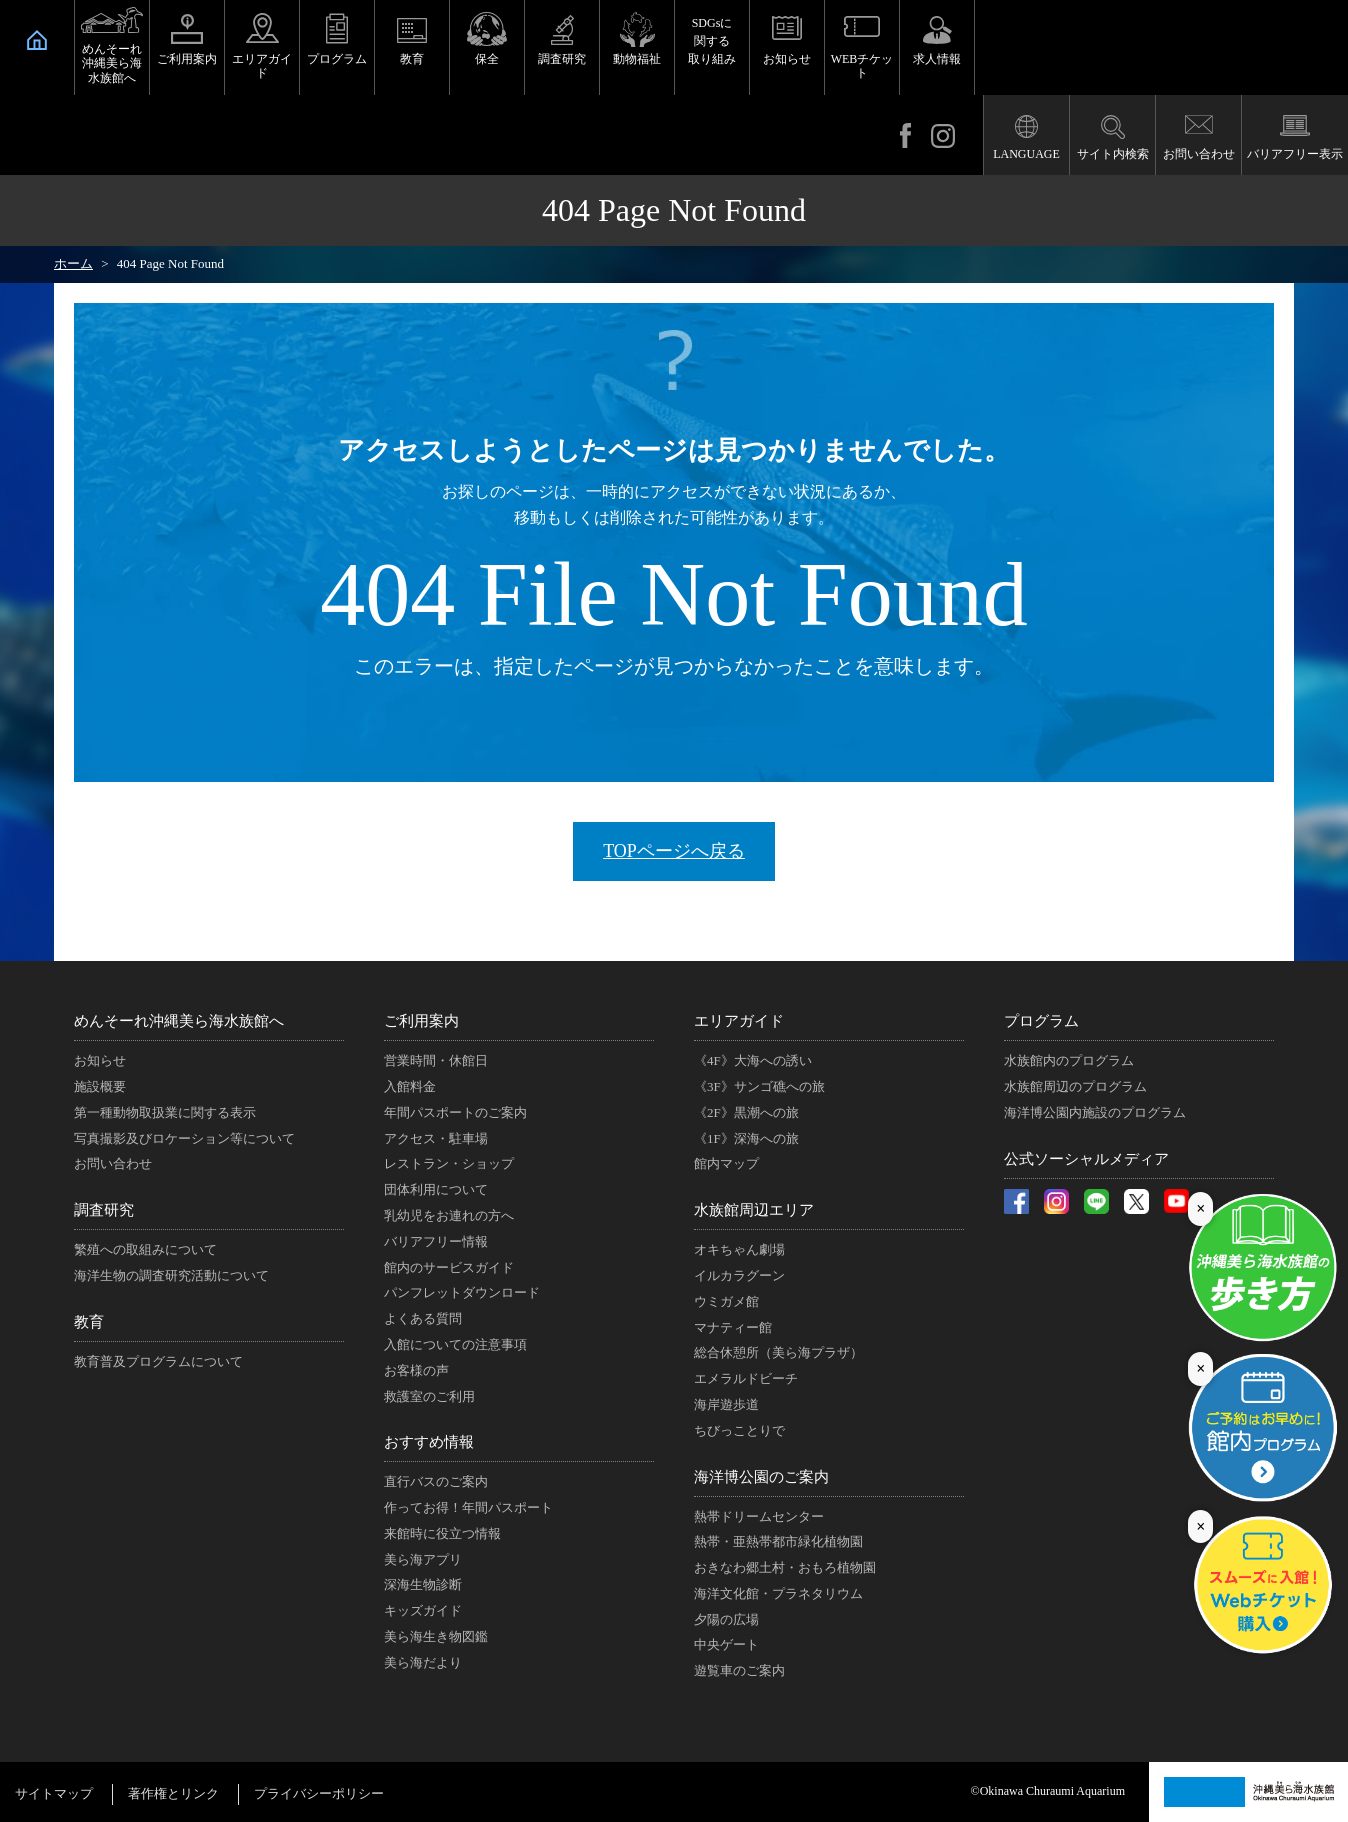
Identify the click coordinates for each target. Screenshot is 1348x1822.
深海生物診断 (423, 1584)
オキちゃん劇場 (739, 1249)
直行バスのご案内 (436, 1481)
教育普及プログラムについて (158, 1361)
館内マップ (726, 1163)
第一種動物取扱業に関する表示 (165, 1112)
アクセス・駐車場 (436, 1138)
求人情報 (937, 59)
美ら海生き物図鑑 (436, 1636)
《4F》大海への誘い (753, 1060)
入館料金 (410, 1086)
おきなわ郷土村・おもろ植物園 (785, 1567)
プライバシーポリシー (319, 1793)
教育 (412, 59)
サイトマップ (54, 1793)
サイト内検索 (1113, 154)
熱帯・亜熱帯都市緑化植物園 (778, 1541)
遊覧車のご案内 (739, 1670)
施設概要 (100, 1086)
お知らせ (787, 59)
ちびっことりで (739, 1430)
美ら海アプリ (423, 1559)
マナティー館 (733, 1327)
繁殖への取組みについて (145, 1249)
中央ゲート (726, 1644)
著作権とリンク (173, 1793)
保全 (487, 59)
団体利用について (436, 1189)
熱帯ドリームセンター (759, 1516)
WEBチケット (862, 66)
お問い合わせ (1199, 154)
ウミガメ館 (726, 1301)
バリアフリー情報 (436, 1241)
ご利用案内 (187, 59)
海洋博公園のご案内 (761, 1477)
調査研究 (562, 59)
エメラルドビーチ (746, 1378)
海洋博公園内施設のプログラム (1095, 1112)
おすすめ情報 (429, 1442)
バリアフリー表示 (1295, 154)
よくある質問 (423, 1318)
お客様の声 (416, 1370)
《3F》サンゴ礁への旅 (759, 1086)
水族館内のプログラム (1069, 1060)
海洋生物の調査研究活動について (171, 1275)
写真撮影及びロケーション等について (184, 1138)
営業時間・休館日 (436, 1060)
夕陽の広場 (726, 1619)
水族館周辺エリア (754, 1210)
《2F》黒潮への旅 (746, 1112)
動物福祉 (637, 59)
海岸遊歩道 (726, 1404)
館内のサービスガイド (449, 1267)
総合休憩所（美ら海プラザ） (778, 1352)
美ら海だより (423, 1662)
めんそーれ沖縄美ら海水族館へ (112, 63)
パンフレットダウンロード (462, 1292)
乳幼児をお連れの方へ (449, 1215)
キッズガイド (423, 1610)
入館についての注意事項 (455, 1344)
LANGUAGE (1026, 154)
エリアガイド (262, 66)
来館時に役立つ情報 (442, 1533)
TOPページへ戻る (674, 851)
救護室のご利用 (429, 1396)
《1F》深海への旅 (746, 1138)
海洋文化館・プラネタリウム (778, 1593)
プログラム (337, 59)
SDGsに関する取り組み (712, 41)
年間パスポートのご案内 (455, 1112)
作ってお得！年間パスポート (468, 1507)
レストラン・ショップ (449, 1163)
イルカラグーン (739, 1275)
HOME (37, 40)
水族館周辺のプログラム (1075, 1086)
